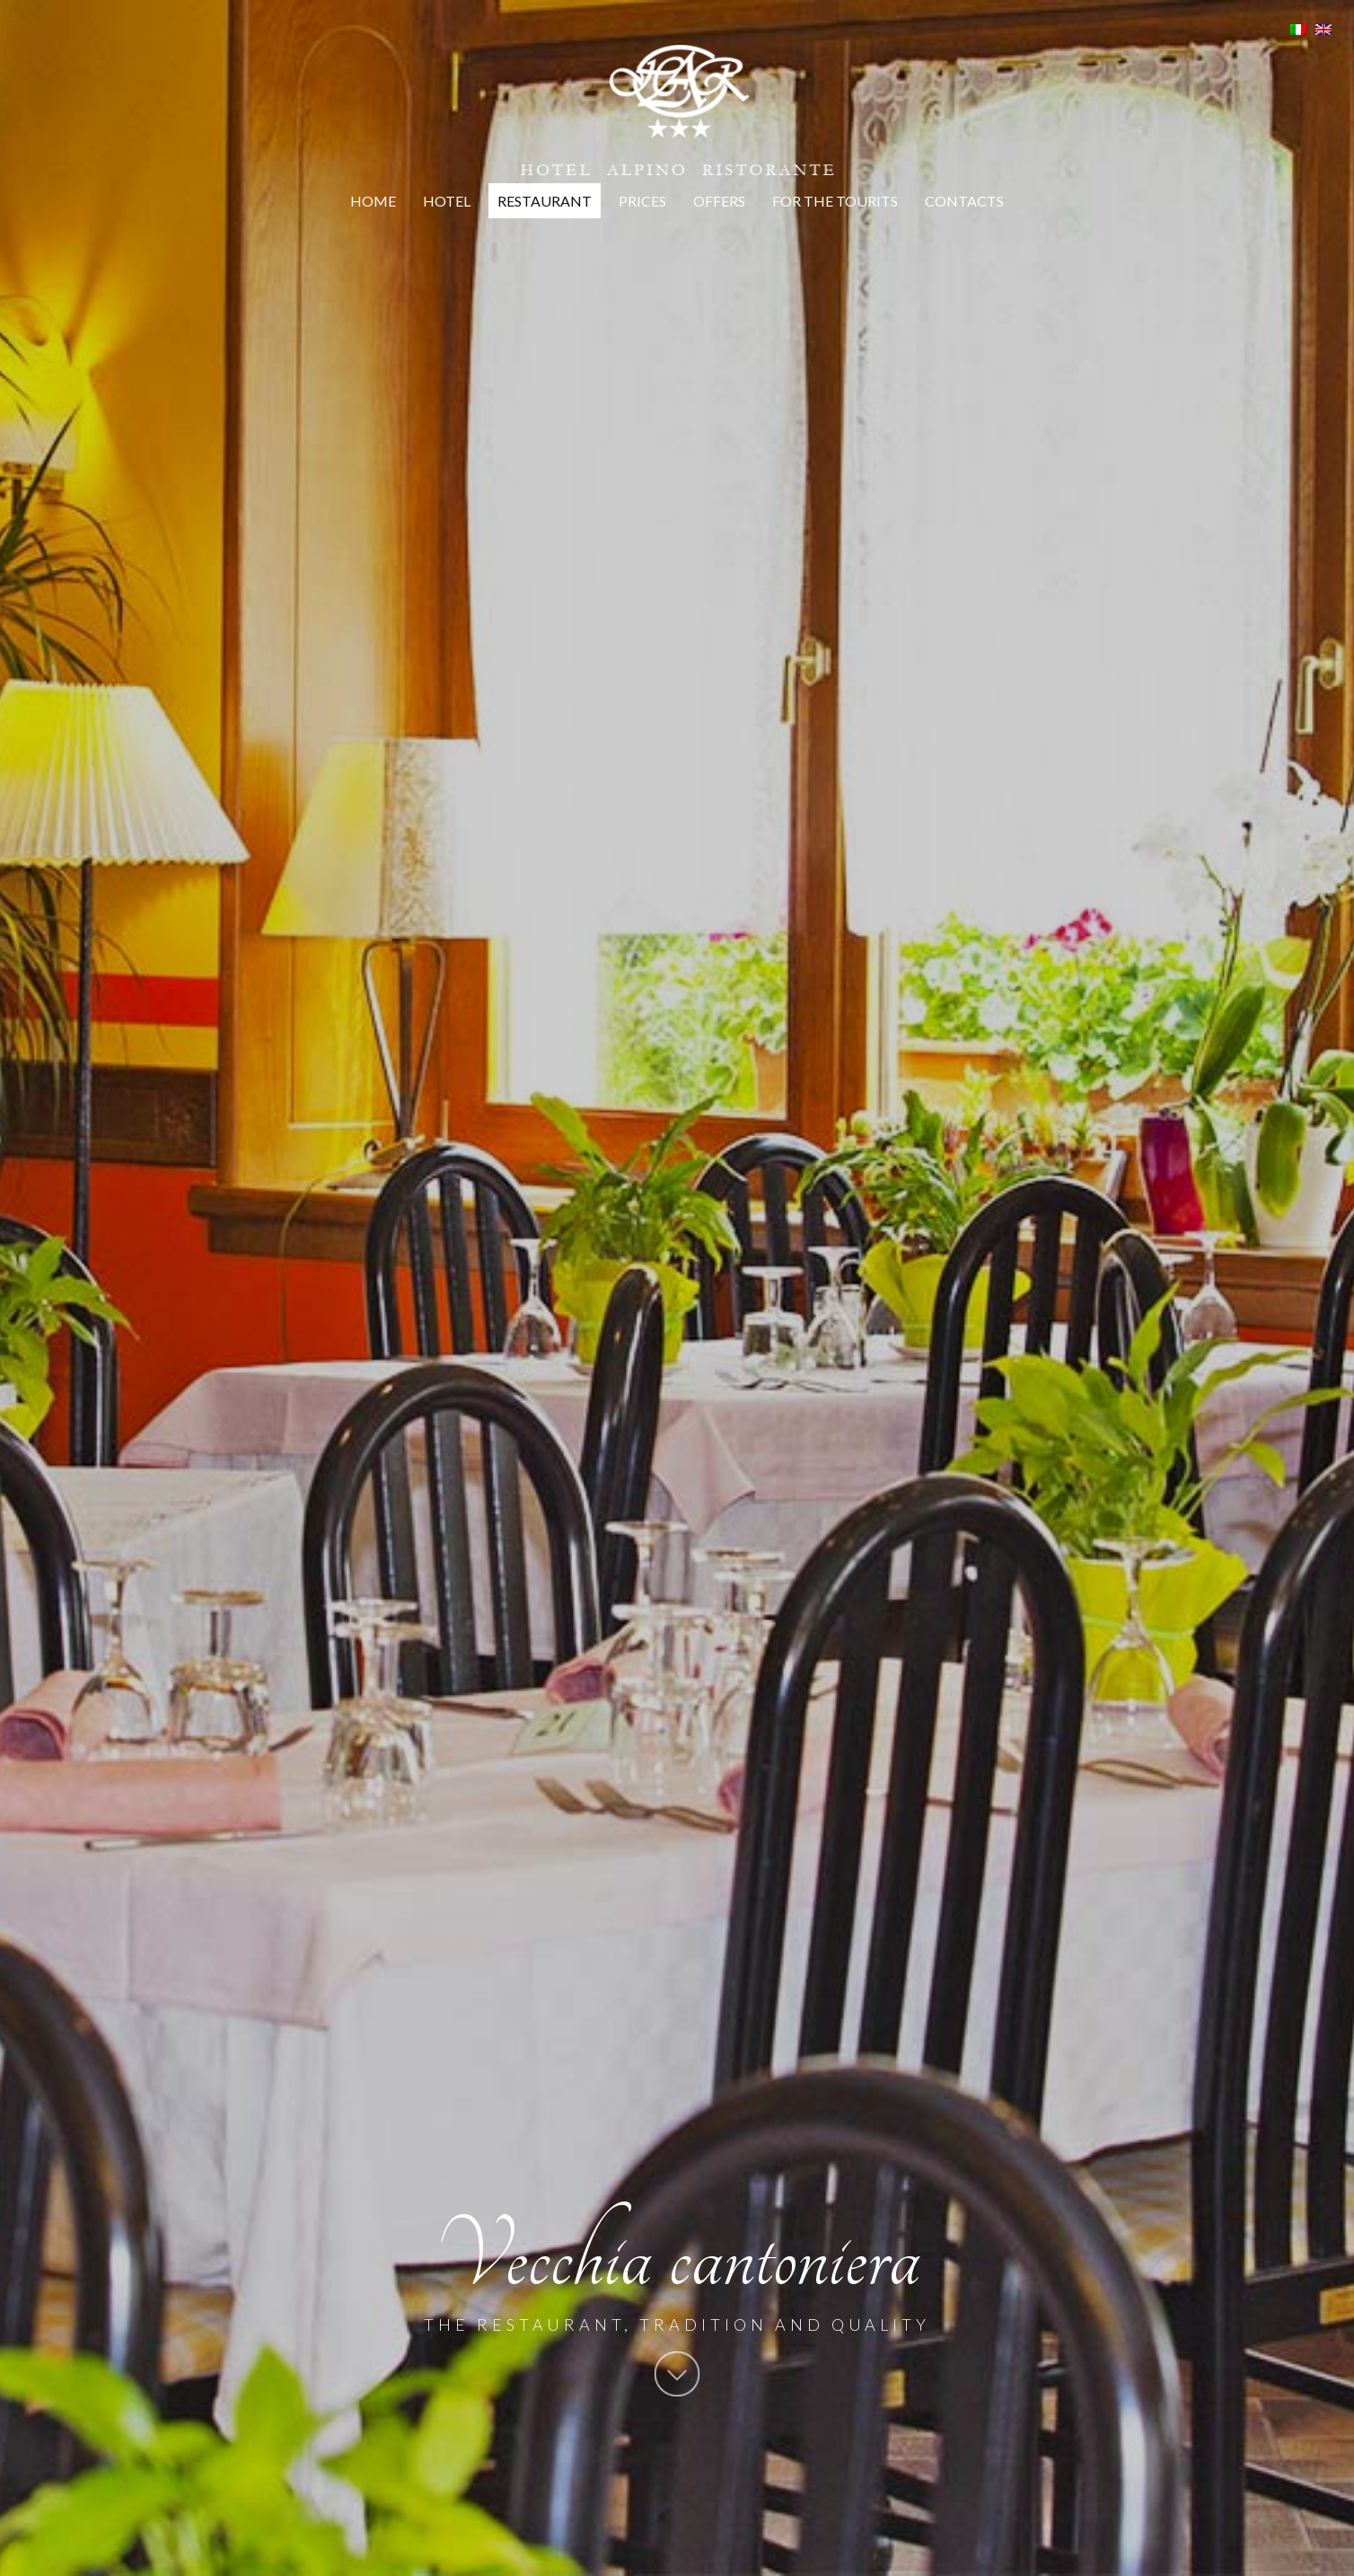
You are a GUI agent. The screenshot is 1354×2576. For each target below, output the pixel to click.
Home (373, 200)
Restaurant (544, 200)
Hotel (446, 200)
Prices (642, 200)
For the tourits (835, 200)
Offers (719, 200)
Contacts (964, 200)
